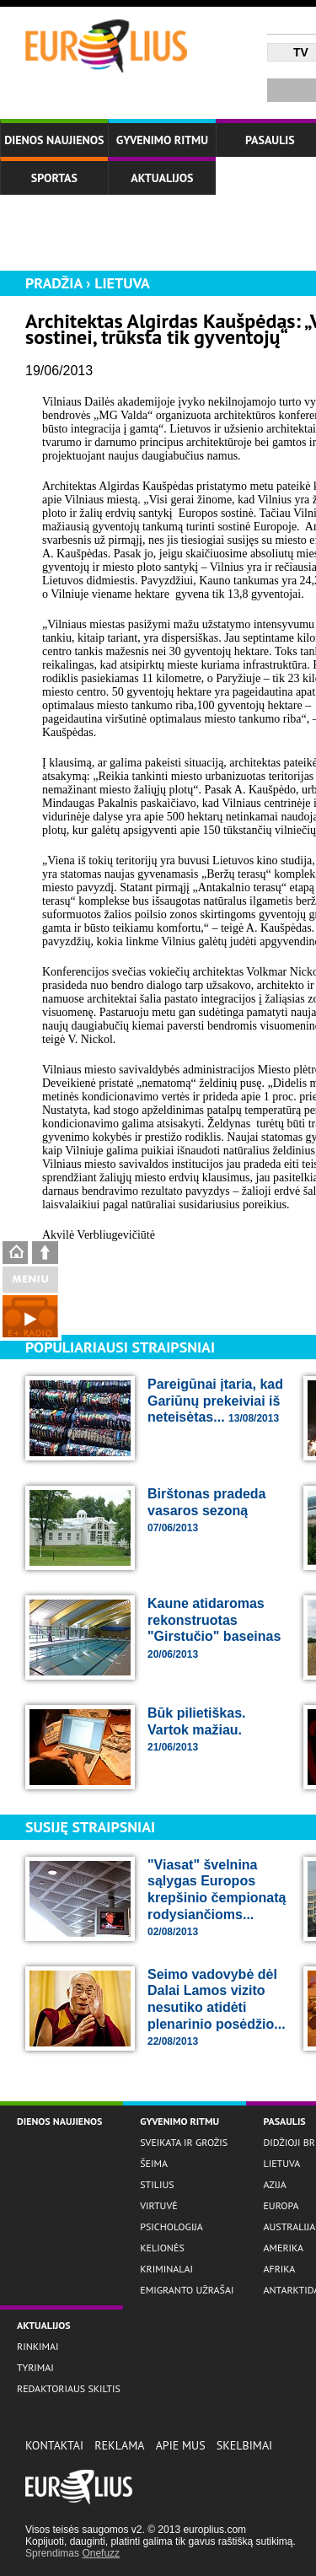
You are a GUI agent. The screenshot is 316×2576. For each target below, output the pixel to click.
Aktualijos (162, 178)
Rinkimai (38, 2346)
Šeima (154, 2163)
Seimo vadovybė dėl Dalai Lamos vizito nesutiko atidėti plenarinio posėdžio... (216, 2007)
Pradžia (54, 283)
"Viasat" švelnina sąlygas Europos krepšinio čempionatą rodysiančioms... (217, 1898)
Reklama (119, 2445)
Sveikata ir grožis (184, 2142)
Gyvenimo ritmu (162, 140)
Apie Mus (181, 2445)
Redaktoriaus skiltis (69, 2388)
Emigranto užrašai (186, 2289)
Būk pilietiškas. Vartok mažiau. (196, 1729)
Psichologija (171, 2226)
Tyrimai (35, 2367)
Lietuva (122, 283)
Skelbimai (244, 2445)
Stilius (157, 2184)
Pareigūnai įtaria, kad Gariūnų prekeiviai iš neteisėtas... (215, 1400)
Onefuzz (101, 2553)
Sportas (54, 178)
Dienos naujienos (54, 140)
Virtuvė (158, 2205)
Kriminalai (166, 2268)
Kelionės (162, 2247)
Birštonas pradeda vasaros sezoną (206, 1510)
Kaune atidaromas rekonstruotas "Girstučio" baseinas (214, 1628)
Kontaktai (54, 2445)
